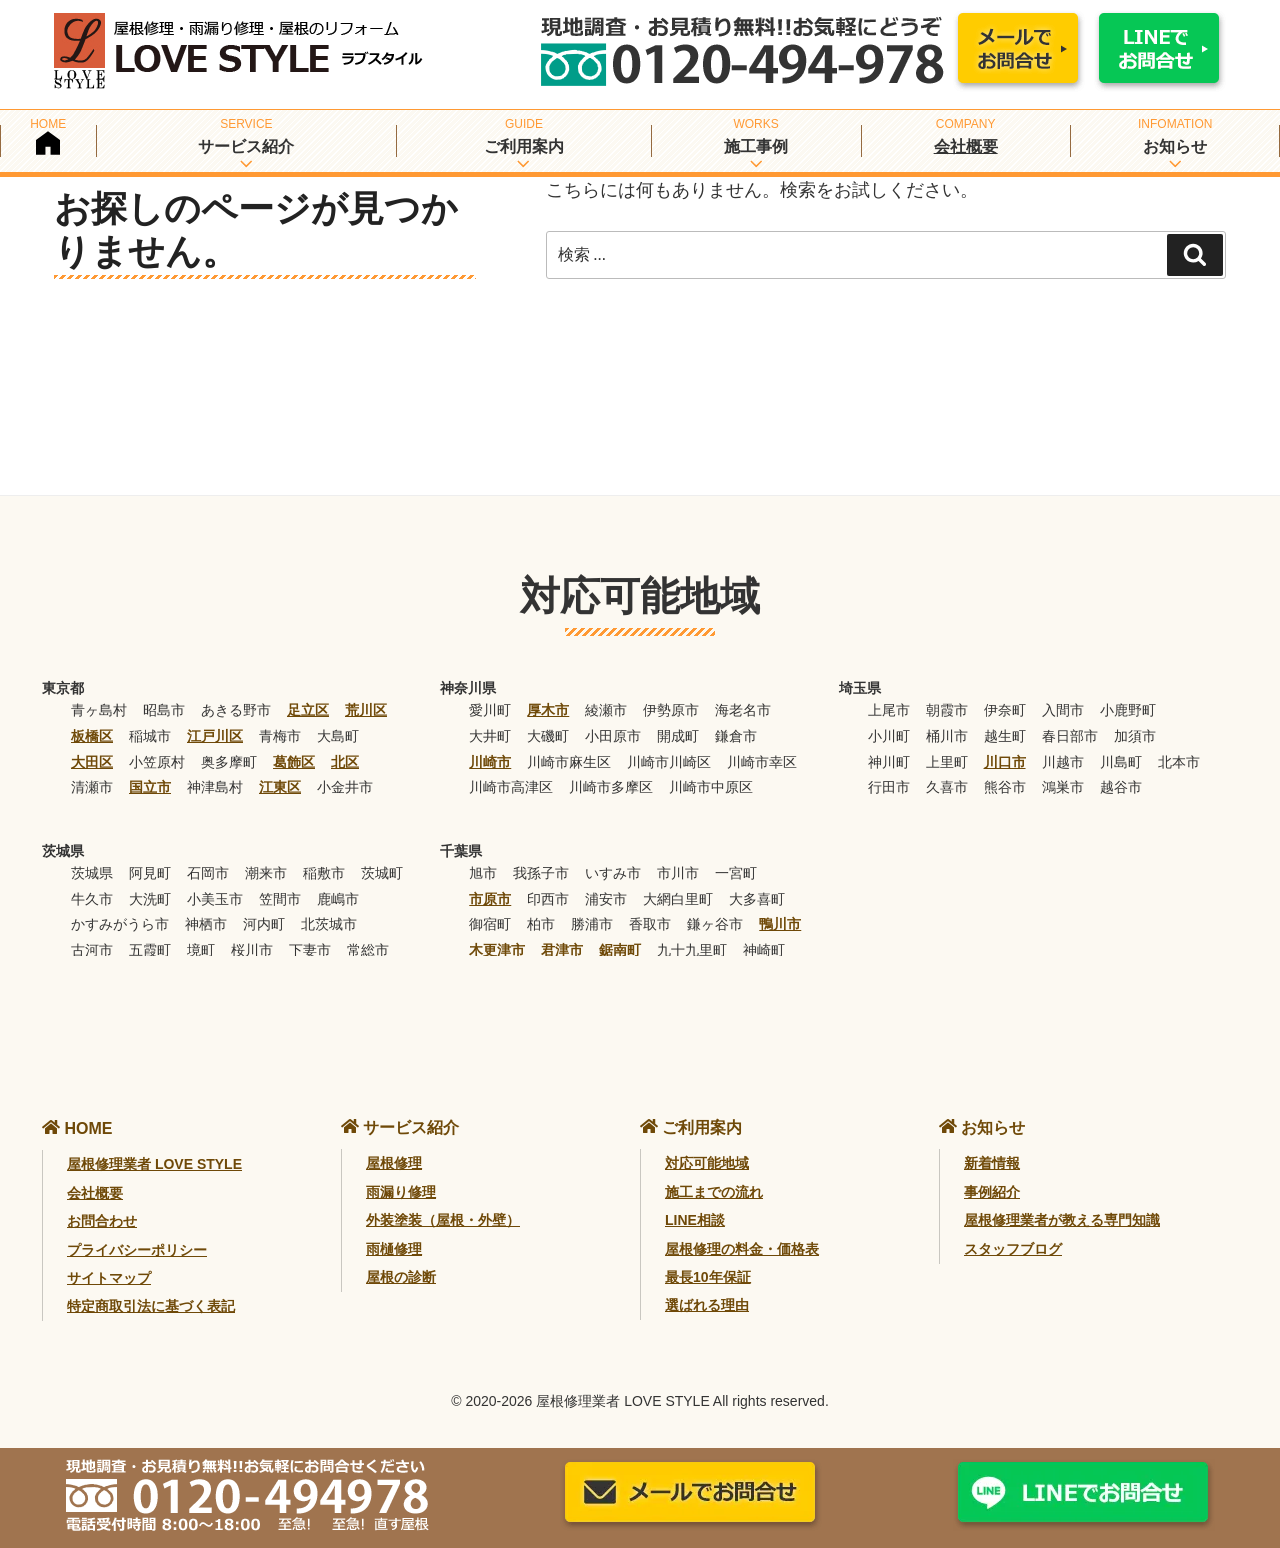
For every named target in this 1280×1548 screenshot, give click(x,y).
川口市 (1005, 762)
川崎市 (490, 762)
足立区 (308, 710)
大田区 (92, 762)
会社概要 (966, 146)
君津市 (562, 950)
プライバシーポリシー (137, 1250)
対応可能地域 (707, 1163)
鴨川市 (780, 924)
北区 (345, 762)
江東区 (280, 787)
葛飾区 (294, 762)
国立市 (150, 787)
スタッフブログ (1013, 1249)
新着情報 (992, 1163)
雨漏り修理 (401, 1192)
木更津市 (497, 950)
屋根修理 (394, 1163)
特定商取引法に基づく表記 (151, 1306)
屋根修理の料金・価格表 (742, 1249)
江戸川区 (215, 736)
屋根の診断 (401, 1277)
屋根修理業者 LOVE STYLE (154, 1164)
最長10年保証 (708, 1277)
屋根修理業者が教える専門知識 (1062, 1220)
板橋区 (92, 736)
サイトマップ (109, 1278)
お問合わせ (102, 1221)
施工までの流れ (714, 1192)
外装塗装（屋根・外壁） (443, 1220)
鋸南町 (620, 950)
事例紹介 (992, 1192)
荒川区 (366, 710)
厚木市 (548, 710)
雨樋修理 (394, 1249)
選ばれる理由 (707, 1305)
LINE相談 (695, 1220)
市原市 (490, 899)
